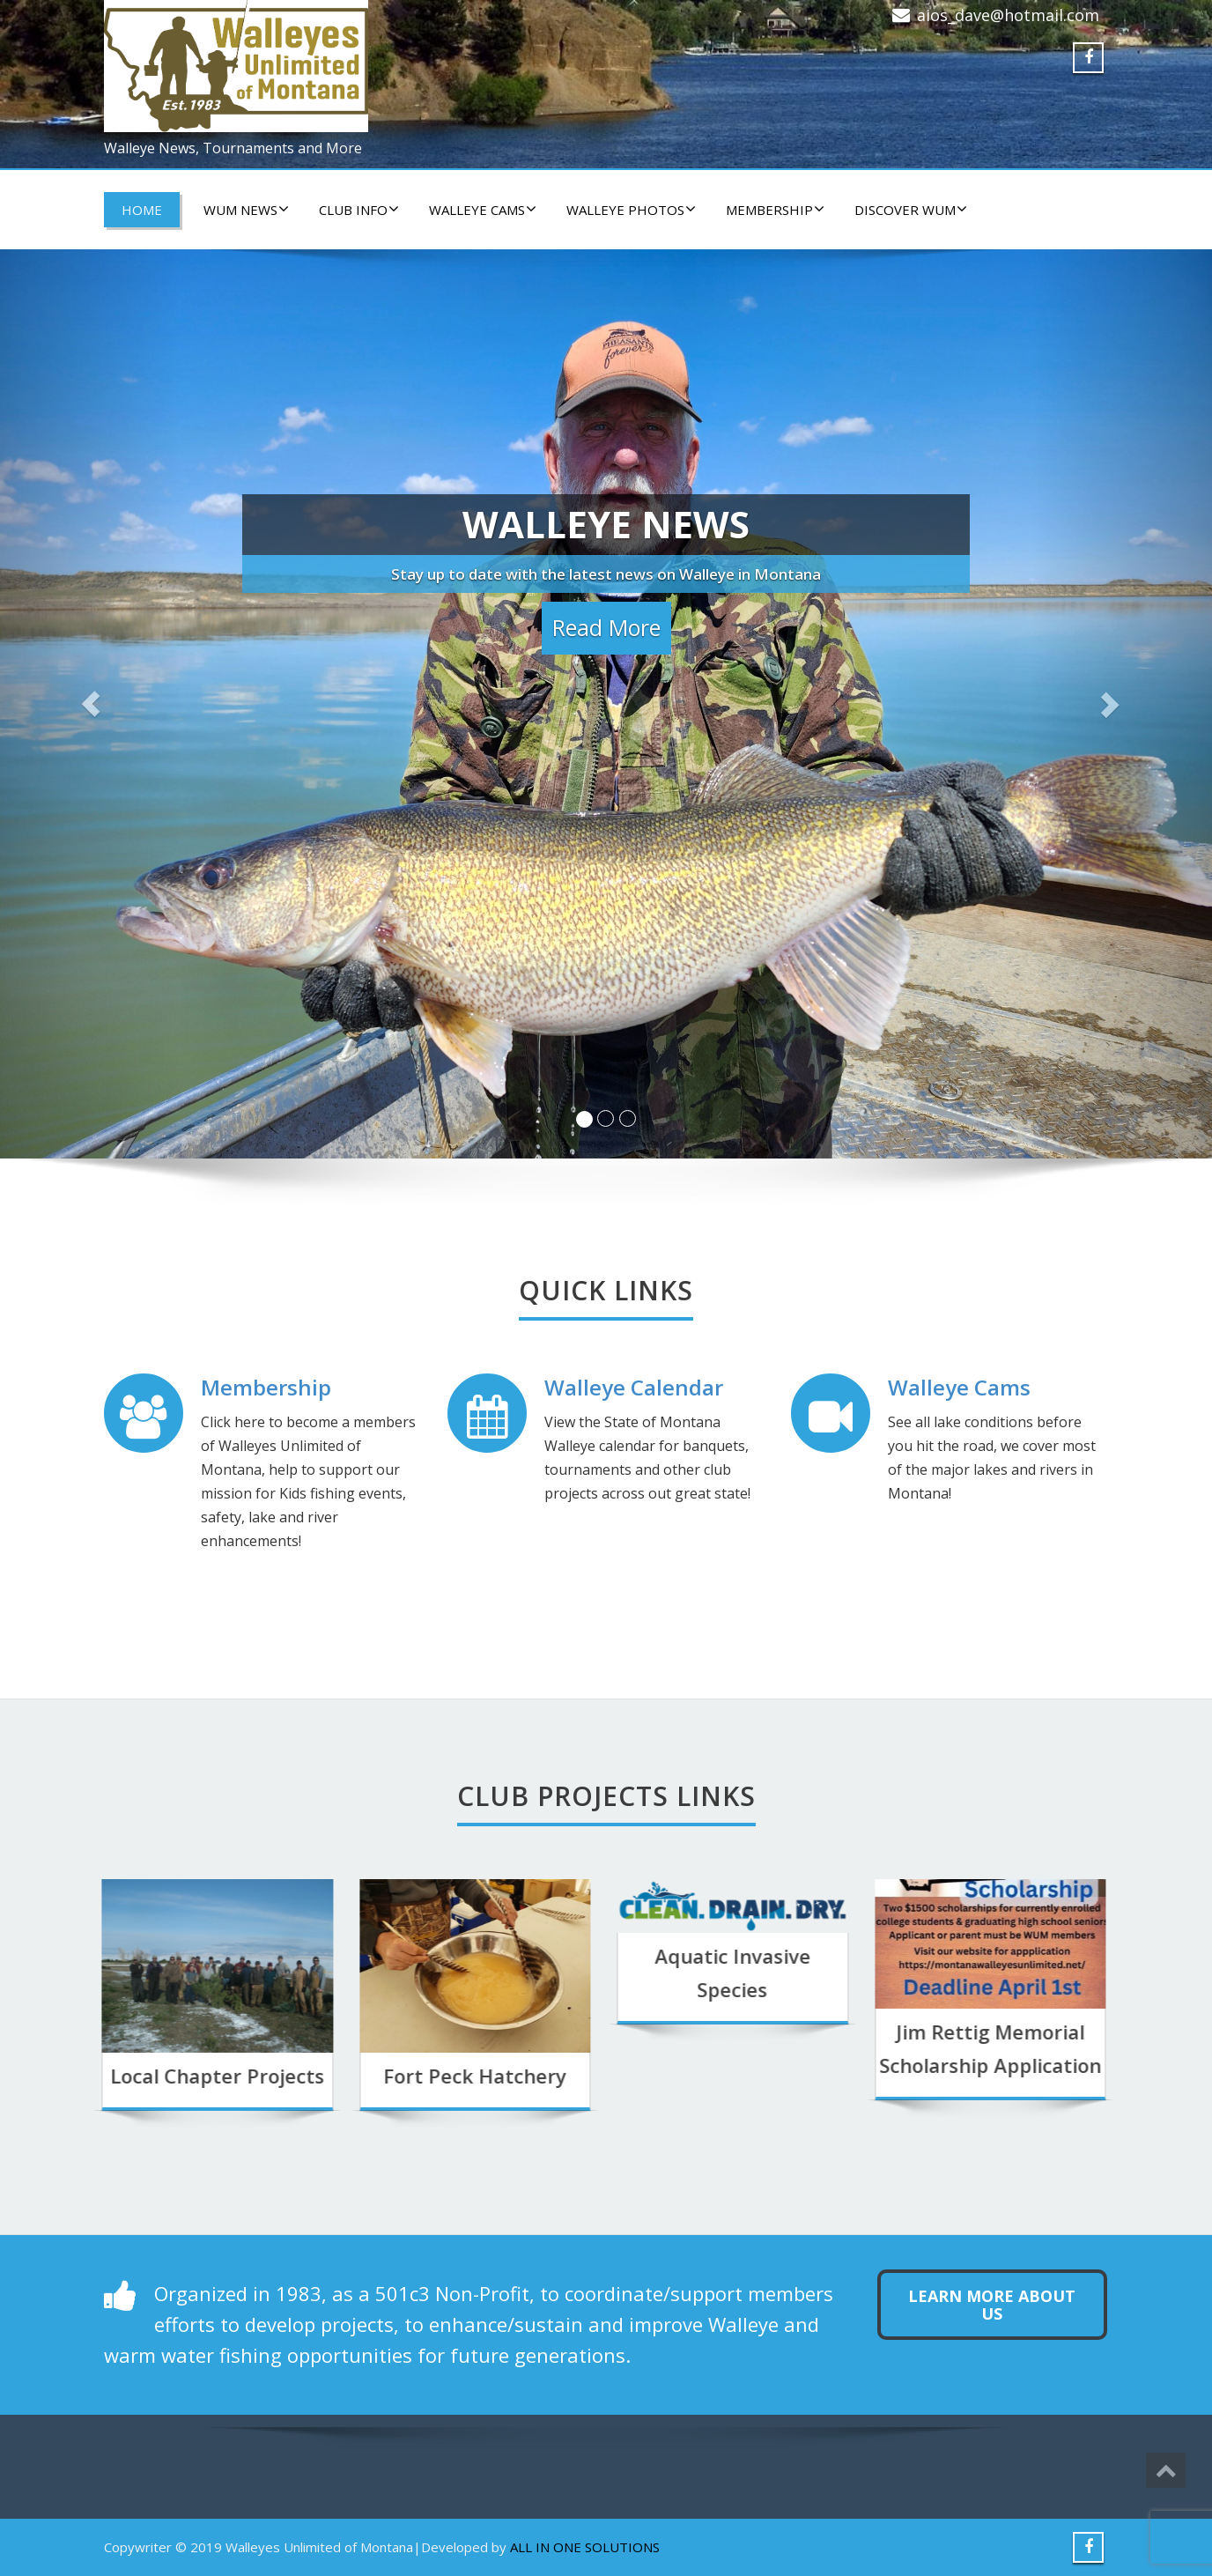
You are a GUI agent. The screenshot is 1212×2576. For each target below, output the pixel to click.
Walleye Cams (959, 1387)
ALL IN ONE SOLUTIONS (585, 2547)
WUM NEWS (246, 209)
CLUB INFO (359, 209)
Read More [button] (606, 627)
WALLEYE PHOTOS (631, 209)
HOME (142, 209)
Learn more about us (991, 2304)
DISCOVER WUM (910, 209)
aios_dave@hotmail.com (1008, 15)
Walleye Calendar (633, 1387)
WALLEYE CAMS (482, 209)
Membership (775, 209)
